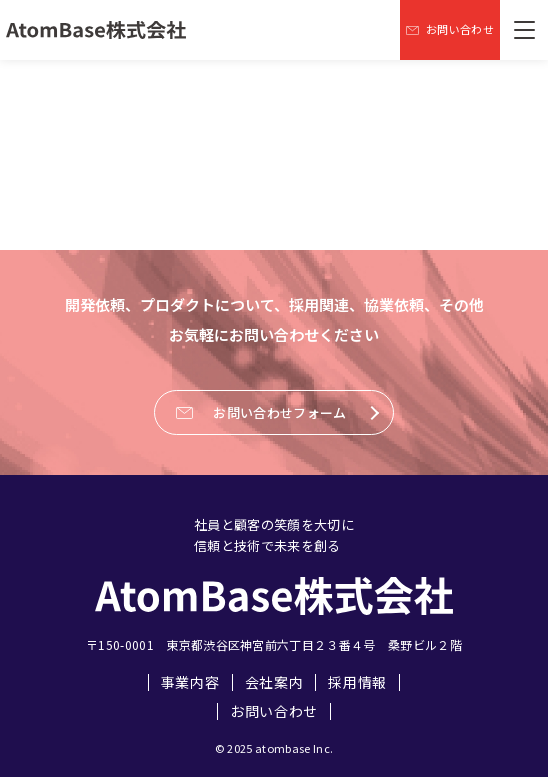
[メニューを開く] (524, 30)
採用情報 (357, 682)
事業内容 (190, 682)
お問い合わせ (274, 711)
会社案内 (274, 682)
